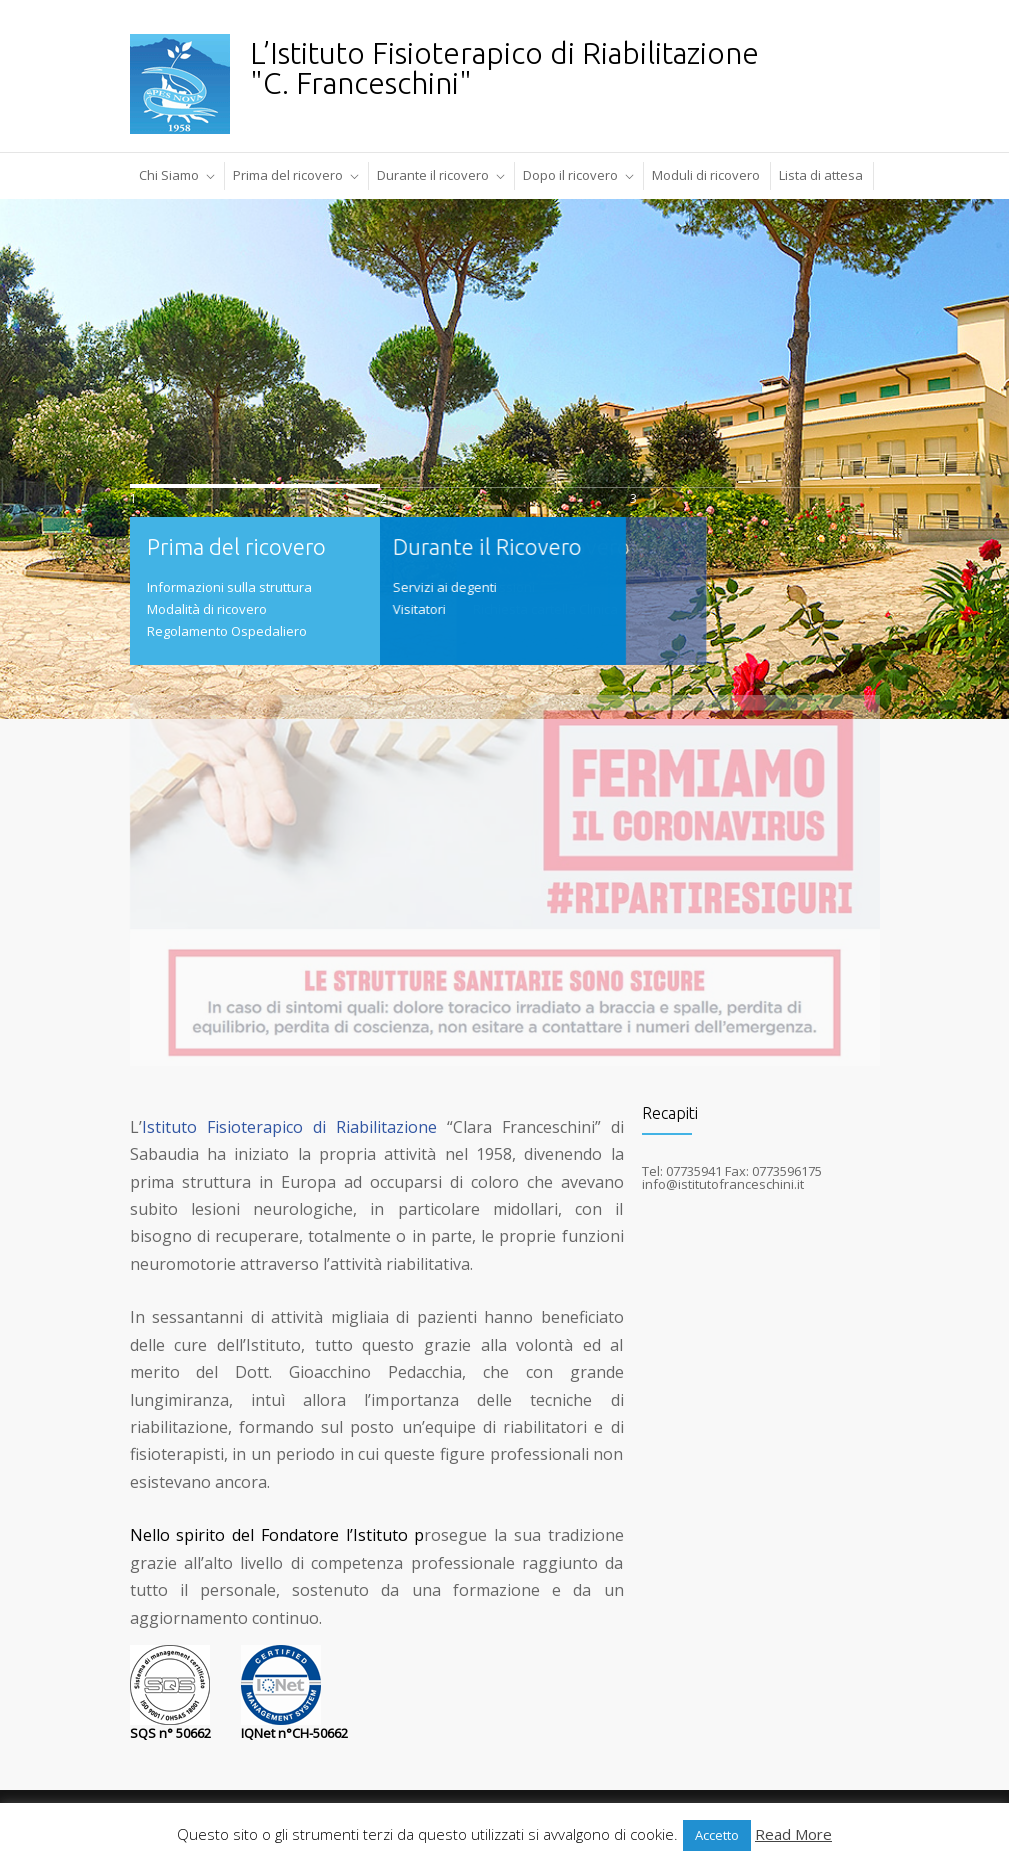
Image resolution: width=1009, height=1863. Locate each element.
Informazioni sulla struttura (229, 587)
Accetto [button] (717, 1835)
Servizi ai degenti (399, 587)
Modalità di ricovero (207, 609)
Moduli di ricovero (706, 175)
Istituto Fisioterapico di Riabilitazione (289, 1127)
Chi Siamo (169, 175)
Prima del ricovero (288, 175)
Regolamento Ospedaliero (227, 631)
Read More (793, 1834)
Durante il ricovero (433, 175)
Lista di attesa (821, 175)
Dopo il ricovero (570, 175)
